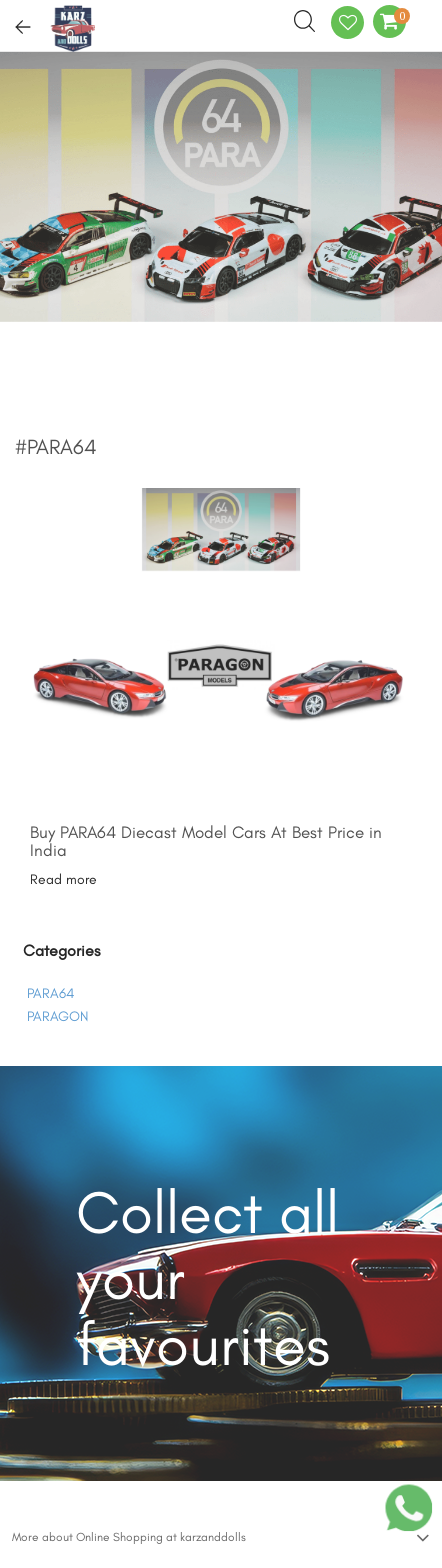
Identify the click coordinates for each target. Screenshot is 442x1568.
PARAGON (57, 1016)
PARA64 (50, 993)
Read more (63, 879)
